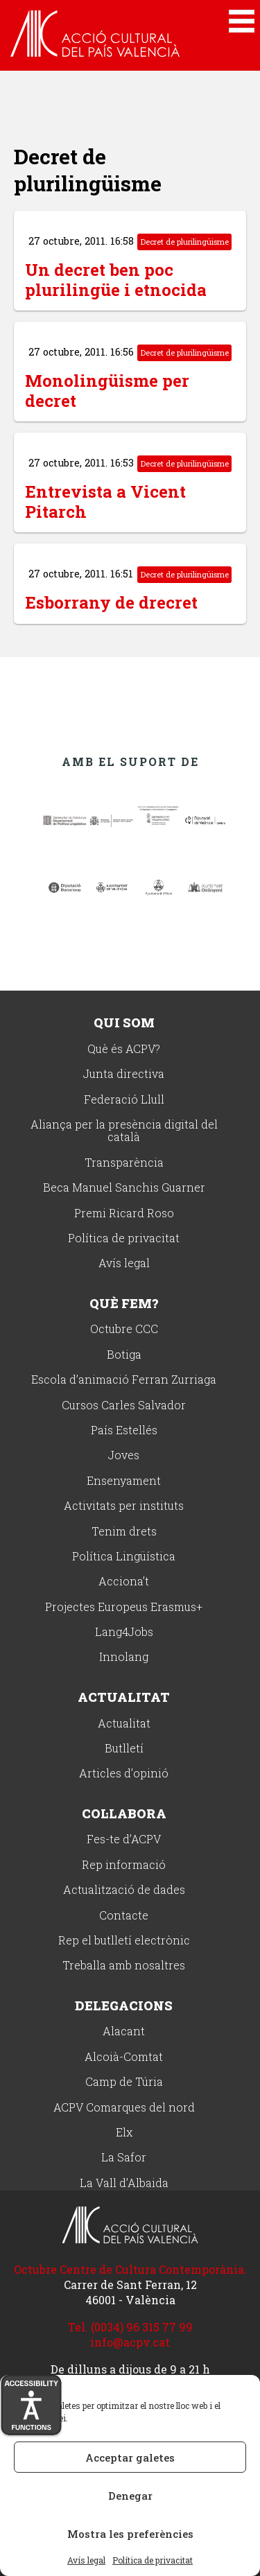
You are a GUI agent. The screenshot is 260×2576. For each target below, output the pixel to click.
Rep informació (124, 1865)
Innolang (123, 1657)
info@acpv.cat (130, 2342)
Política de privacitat (152, 2561)
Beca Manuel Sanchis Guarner (124, 1187)
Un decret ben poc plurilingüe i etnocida (116, 280)
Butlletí (124, 1748)
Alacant (124, 2031)
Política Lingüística (123, 1556)
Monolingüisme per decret (107, 390)
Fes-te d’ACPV (124, 1839)
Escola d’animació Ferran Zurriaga (123, 1379)
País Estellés (124, 1430)
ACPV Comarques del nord (124, 2107)
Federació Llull (124, 1099)
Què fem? (123, 1303)
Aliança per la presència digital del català (124, 1131)
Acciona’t (123, 1581)
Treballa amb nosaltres (123, 1965)
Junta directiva (123, 1074)
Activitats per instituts (124, 1506)
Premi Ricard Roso (124, 1213)
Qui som (124, 1022)
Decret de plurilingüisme (185, 241)
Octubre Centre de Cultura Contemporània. (130, 2269)
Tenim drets (124, 1531)
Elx (124, 2132)
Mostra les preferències (130, 2534)
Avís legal (86, 2561)
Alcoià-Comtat (124, 2057)
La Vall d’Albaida (124, 2183)
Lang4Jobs (124, 1632)
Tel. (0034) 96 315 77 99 (130, 2327)
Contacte (123, 1915)
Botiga (124, 1354)
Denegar (130, 2496)
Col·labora (124, 1813)
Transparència (124, 1162)
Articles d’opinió (123, 1773)
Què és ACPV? (123, 1049)
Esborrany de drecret (111, 602)
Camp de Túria (124, 2082)
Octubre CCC (124, 1329)
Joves (123, 1455)
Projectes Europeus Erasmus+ (123, 1607)
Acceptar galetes (130, 2457)
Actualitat (124, 1697)
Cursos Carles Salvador (124, 1405)
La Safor (123, 2157)
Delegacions (124, 2005)
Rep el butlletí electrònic (124, 1940)
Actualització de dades (124, 1890)
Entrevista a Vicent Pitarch (105, 501)
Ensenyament (124, 1481)
